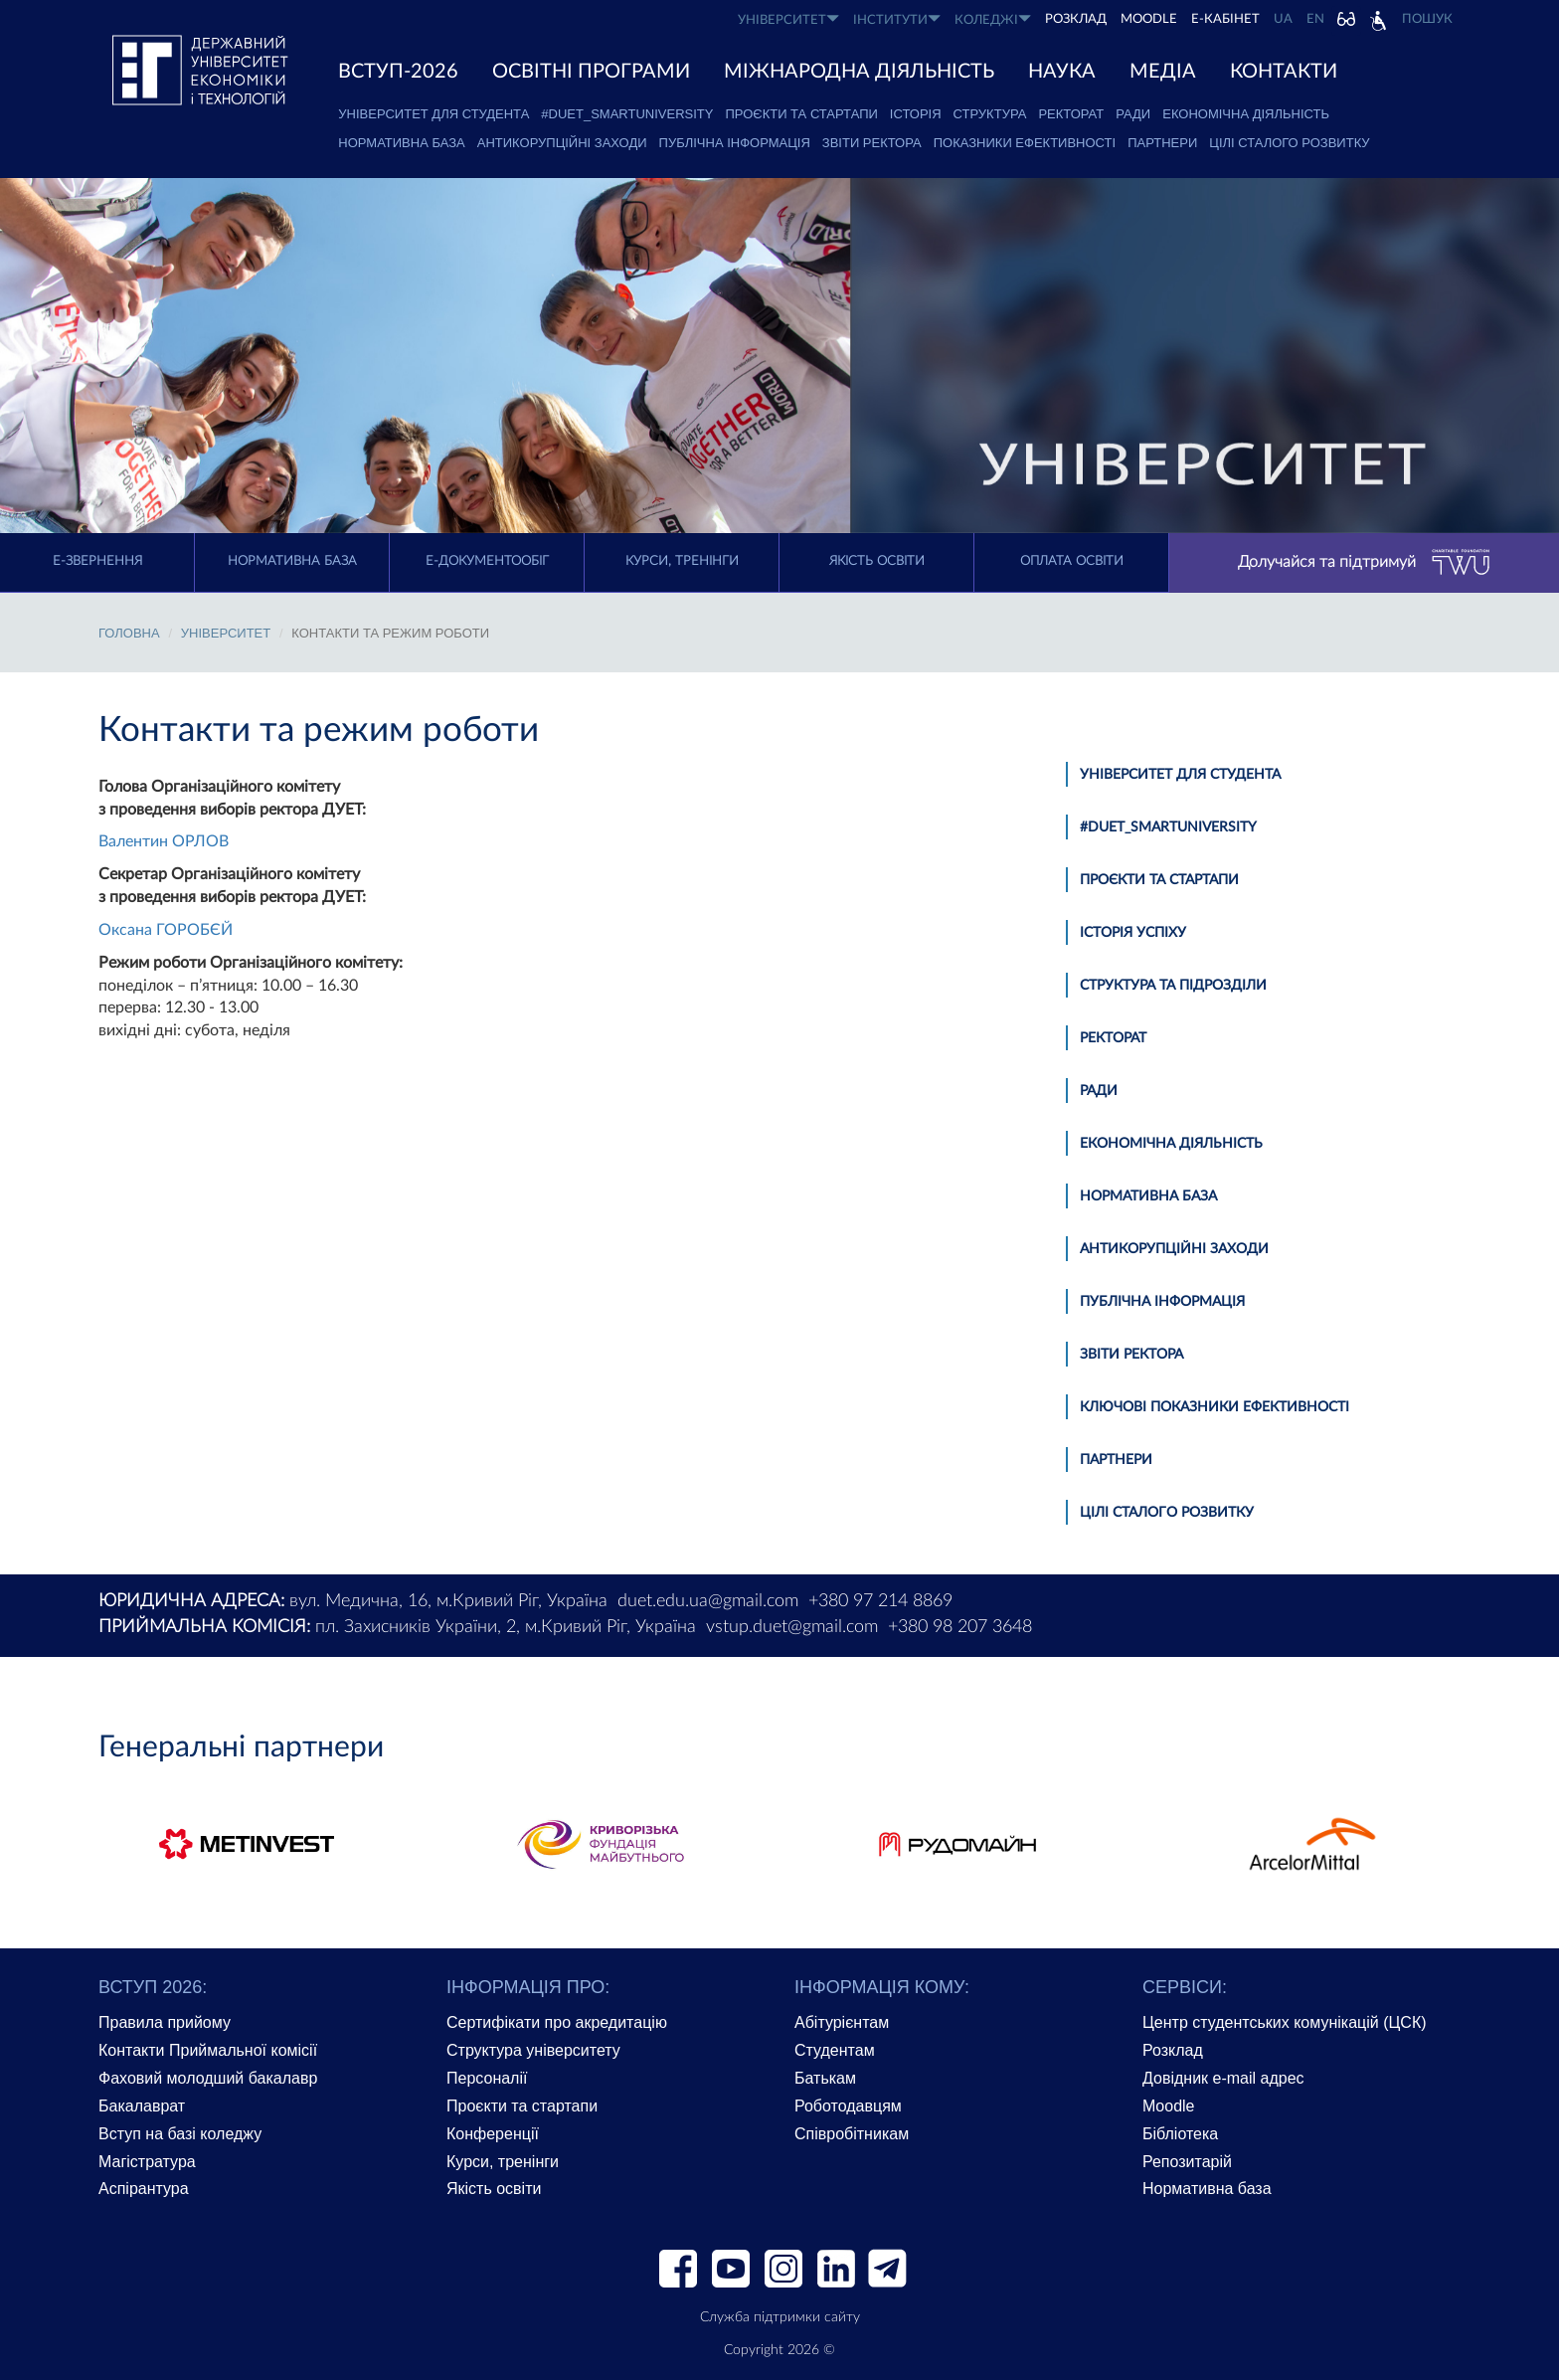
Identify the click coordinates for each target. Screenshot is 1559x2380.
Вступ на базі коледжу (179, 2133)
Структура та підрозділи (1173, 986)
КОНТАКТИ (1283, 72)
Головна (129, 633)
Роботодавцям (848, 2106)
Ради (1133, 113)
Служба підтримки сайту (780, 2317)
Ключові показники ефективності (1214, 1407)
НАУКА (1062, 72)
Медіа (1162, 72)
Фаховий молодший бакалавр (207, 2078)
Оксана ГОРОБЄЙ (165, 930)
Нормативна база (401, 142)
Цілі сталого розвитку (1289, 142)
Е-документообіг (487, 561)
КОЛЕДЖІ (992, 19)
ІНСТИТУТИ (897, 19)
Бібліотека (1180, 2133)
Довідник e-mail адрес (1223, 2078)
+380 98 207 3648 (960, 1627)
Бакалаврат (141, 2106)
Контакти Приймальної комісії (207, 2050)
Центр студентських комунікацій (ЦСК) (1284, 2022)
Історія (916, 113)
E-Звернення (97, 561)
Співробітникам (851, 2133)
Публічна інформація (734, 142)
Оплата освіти (1072, 561)
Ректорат (1071, 113)
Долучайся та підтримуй (1364, 563)
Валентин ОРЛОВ (163, 841)
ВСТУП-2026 (398, 72)
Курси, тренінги (682, 561)
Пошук (1427, 19)
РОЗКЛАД (1076, 19)
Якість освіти (877, 561)
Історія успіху (1133, 933)
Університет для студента (433, 113)
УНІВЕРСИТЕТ (788, 19)
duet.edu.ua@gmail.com (707, 1601)
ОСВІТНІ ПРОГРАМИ (591, 72)
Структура (990, 113)
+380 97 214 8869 (880, 1601)
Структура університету (533, 2050)
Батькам (825, 2078)
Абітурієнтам (841, 2022)
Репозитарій (1187, 2161)
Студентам (834, 2050)
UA (1283, 19)
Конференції (492, 2133)
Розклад (1172, 2050)
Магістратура (147, 2161)
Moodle (1149, 19)
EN (1315, 19)
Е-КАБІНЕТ (1225, 19)
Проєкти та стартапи (801, 113)
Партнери (1162, 142)
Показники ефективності (1025, 142)
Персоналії (486, 2078)
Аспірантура (143, 2188)
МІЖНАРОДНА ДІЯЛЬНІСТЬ (859, 72)
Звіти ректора (872, 142)
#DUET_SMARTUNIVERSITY (627, 113)
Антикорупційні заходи (562, 142)
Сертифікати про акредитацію (556, 2022)
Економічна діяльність (1245, 113)
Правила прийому (164, 2022)
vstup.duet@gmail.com (792, 1627)
